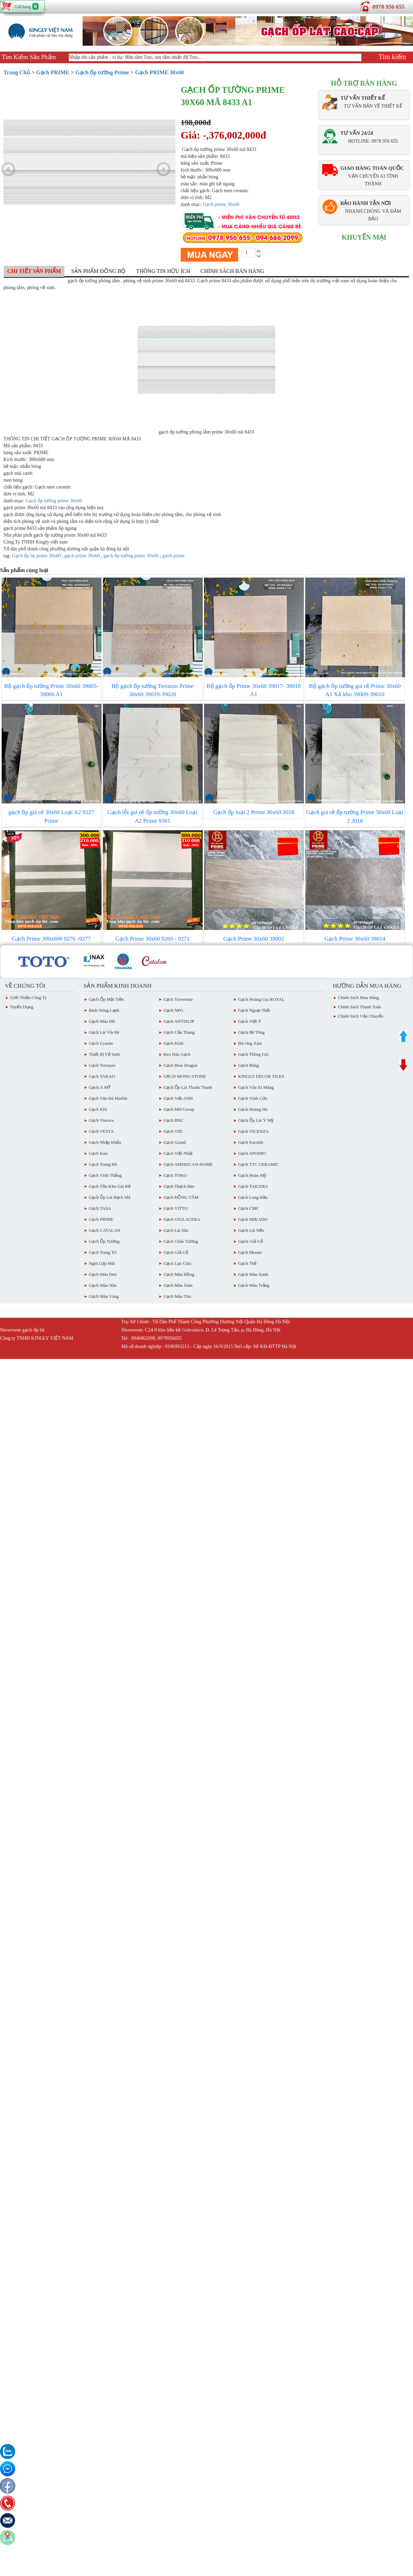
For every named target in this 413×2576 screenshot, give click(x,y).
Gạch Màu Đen (103, 1274)
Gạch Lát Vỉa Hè (104, 1032)
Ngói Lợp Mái (102, 1263)
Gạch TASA (100, 1208)
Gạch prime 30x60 (221, 204)
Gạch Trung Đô (103, 1164)
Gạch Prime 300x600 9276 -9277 (51, 938)
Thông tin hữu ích (163, 271)
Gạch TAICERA (253, 1186)
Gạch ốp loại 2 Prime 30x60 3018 (253, 812)
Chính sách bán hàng (232, 271)
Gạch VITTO (175, 1208)
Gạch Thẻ (247, 1263)
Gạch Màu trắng (253, 1285)
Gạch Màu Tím (177, 1296)
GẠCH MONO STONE (184, 1076)
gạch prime (173, 555)
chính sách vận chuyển (360, 1016)
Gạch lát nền (251, 1230)
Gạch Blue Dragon (180, 1065)
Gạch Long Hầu (253, 1197)
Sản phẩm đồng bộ (98, 271)
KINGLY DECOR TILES (261, 1076)
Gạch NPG (173, 1010)
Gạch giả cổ (175, 1252)
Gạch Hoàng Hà (252, 1109)
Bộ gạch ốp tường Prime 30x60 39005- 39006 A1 (51, 690)
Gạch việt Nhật (177, 1153)
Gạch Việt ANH (178, 1098)
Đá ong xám (250, 1043)
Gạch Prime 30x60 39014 (355, 938)
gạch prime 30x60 (82, 555)
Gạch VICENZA (253, 1131)
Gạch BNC (173, 1120)
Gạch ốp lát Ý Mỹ (256, 1120)
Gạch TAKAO (102, 1076)
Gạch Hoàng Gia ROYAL (261, 999)
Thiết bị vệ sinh (104, 1054)
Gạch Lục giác (177, 1263)
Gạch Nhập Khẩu (105, 1142)
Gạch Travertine (178, 999)
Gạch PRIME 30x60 (159, 72)
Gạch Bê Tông (251, 1032)
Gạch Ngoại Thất (254, 1010)
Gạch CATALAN (104, 1230)
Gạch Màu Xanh (253, 1274)
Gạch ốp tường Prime (102, 72)
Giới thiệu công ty (28, 997)
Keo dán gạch (176, 1054)
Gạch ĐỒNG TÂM (181, 1197)
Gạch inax (98, 1153)
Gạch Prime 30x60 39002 (253, 938)
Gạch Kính (173, 1043)
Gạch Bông (248, 1065)
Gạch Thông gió (253, 1054)
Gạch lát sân (175, 1230)
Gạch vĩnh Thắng (105, 1175)
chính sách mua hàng (358, 997)
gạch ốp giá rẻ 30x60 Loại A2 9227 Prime (51, 816)
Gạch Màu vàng (104, 1296)
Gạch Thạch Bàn (178, 1186)
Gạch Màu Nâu (103, 1285)
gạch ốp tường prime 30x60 (131, 555)
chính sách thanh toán (359, 1006)
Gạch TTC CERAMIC (258, 1164)
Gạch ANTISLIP (178, 1021)
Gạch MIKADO (252, 1219)
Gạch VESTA (101, 1131)
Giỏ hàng (22, 6)
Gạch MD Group (178, 1109)
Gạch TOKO (175, 1175)
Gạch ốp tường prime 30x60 (53, 500)
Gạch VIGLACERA (181, 1219)
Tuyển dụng (21, 1006)
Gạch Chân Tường (180, 1241)
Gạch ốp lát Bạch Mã (109, 1197)
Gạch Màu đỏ (102, 1021)
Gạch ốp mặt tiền (106, 999)
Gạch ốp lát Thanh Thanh (187, 1087)
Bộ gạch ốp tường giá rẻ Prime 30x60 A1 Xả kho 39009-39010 (355, 690)
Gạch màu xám (177, 1285)
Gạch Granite (101, 1043)
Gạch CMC (248, 1208)
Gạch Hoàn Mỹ (252, 1175)
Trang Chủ (16, 72)
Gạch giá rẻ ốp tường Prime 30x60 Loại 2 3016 (354, 816)
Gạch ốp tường (104, 1241)
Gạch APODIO (252, 1153)
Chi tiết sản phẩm (34, 271)
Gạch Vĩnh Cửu (252, 1098)
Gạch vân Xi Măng (256, 1087)
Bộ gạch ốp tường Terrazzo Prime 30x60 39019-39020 (152, 690)
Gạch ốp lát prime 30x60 (36, 555)
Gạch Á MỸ (99, 1087)
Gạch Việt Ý (249, 1021)
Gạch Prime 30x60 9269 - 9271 (152, 938)
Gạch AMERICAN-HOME (188, 1164)
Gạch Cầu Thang (178, 1032)
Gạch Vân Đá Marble (108, 1098)
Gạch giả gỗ (250, 1241)
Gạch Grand (174, 1142)
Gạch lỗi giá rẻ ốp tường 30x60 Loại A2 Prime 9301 (152, 816)
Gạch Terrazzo (102, 1065)
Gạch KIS (98, 1109)
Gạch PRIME (53, 72)
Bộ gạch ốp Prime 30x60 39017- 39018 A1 (253, 690)
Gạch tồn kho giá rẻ (109, 1186)
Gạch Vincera (101, 1120)
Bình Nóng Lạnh (104, 1010)
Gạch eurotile (251, 1142)
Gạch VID (172, 1131)
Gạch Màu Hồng (178, 1274)
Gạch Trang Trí (103, 1252)
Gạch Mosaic (250, 1252)
